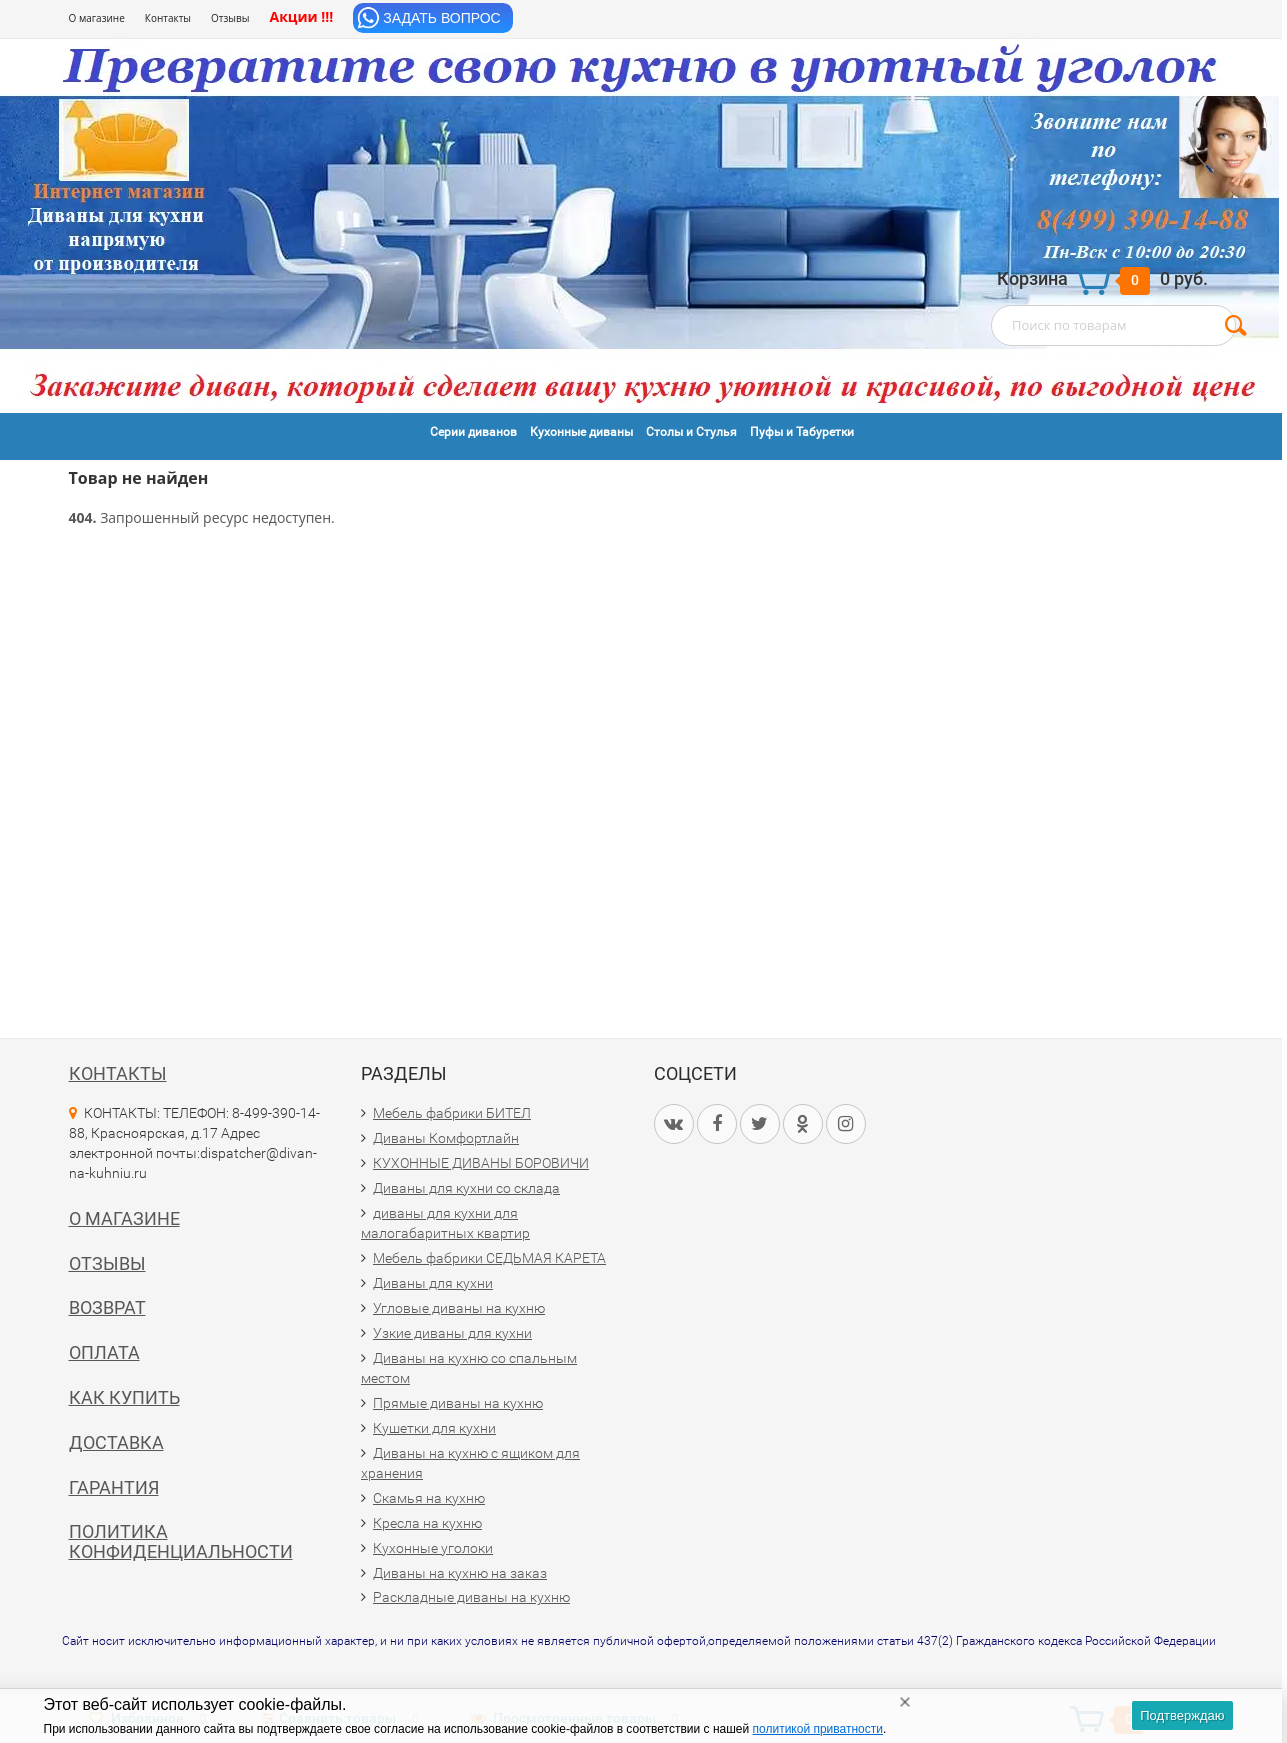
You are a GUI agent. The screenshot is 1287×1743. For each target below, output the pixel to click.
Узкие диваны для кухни (452, 1333)
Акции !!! (301, 16)
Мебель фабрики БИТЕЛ (452, 1113)
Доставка (116, 1442)
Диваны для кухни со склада (466, 1188)
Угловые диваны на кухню (459, 1308)
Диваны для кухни (433, 1283)
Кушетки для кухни (434, 1428)
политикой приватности (818, 1729)
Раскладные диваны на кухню (471, 1597)
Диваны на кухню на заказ (460, 1573)
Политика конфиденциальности (181, 1541)
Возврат (107, 1307)
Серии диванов (473, 432)
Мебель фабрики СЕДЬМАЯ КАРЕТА (489, 1258)
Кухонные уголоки (433, 1548)
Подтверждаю (1182, 1715)
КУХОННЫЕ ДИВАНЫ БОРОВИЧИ (481, 1163)
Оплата (104, 1352)
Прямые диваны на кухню (458, 1403)
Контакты (168, 18)
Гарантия (114, 1487)
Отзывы (230, 18)
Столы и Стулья (691, 432)
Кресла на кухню (427, 1523)
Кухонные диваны (581, 432)
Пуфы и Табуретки (802, 432)
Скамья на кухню (429, 1498)
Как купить (124, 1397)
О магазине (97, 18)
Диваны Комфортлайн (446, 1138)
